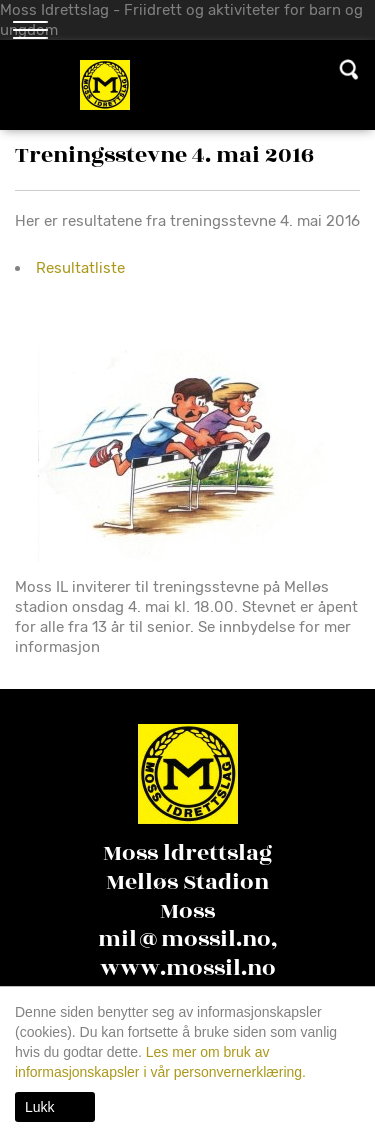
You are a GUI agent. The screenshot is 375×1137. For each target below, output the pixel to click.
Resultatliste (80, 268)
